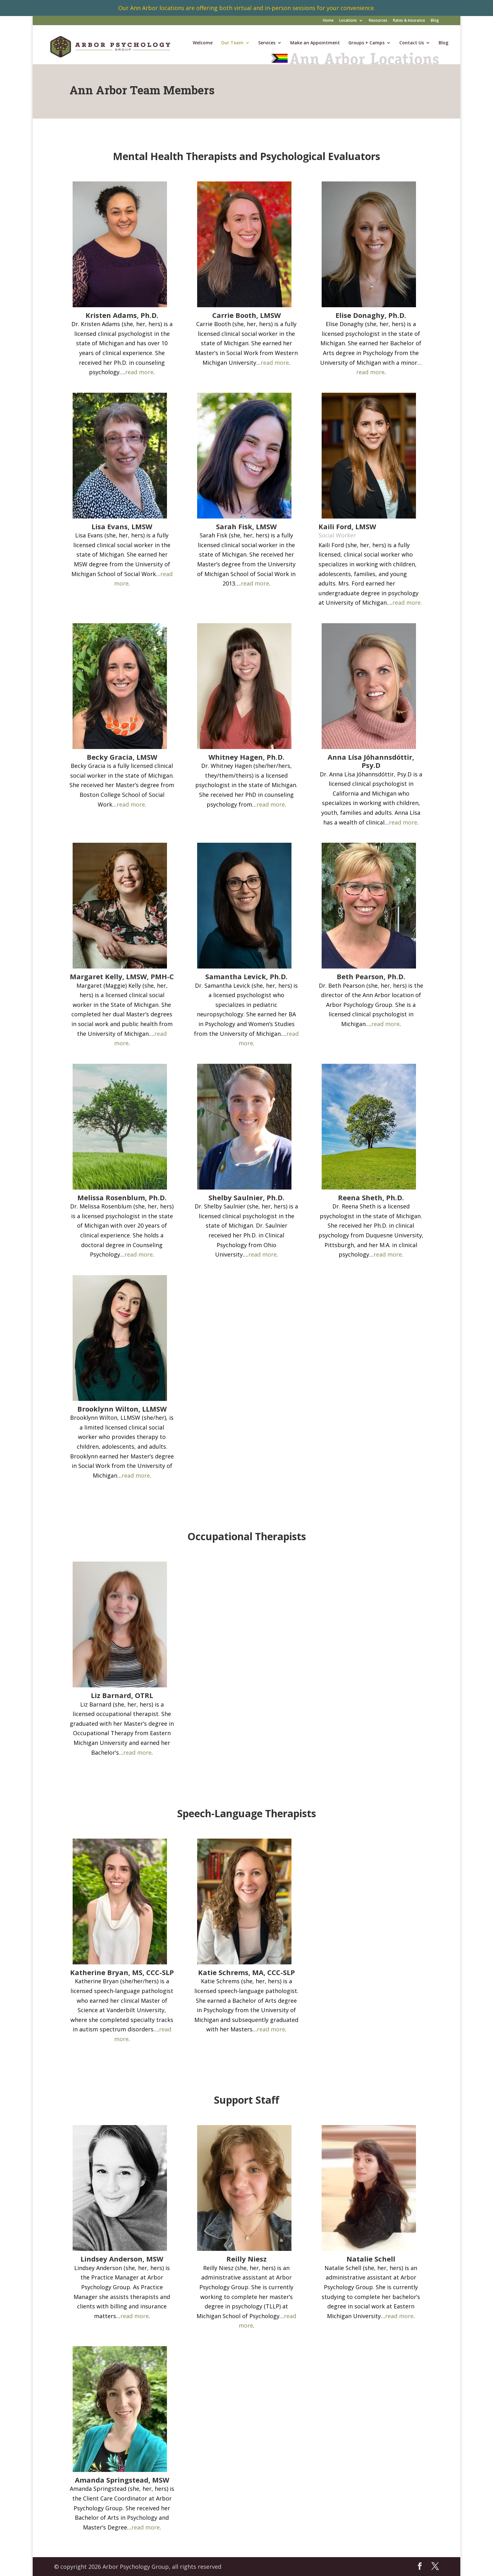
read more (139, 372)
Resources (378, 21)
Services (266, 43)
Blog (435, 21)
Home (328, 21)
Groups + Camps (366, 43)
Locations (348, 21)
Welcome (203, 43)
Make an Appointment (315, 43)
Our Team (232, 43)
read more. (407, 602)
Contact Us (411, 43)
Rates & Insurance (409, 21)
